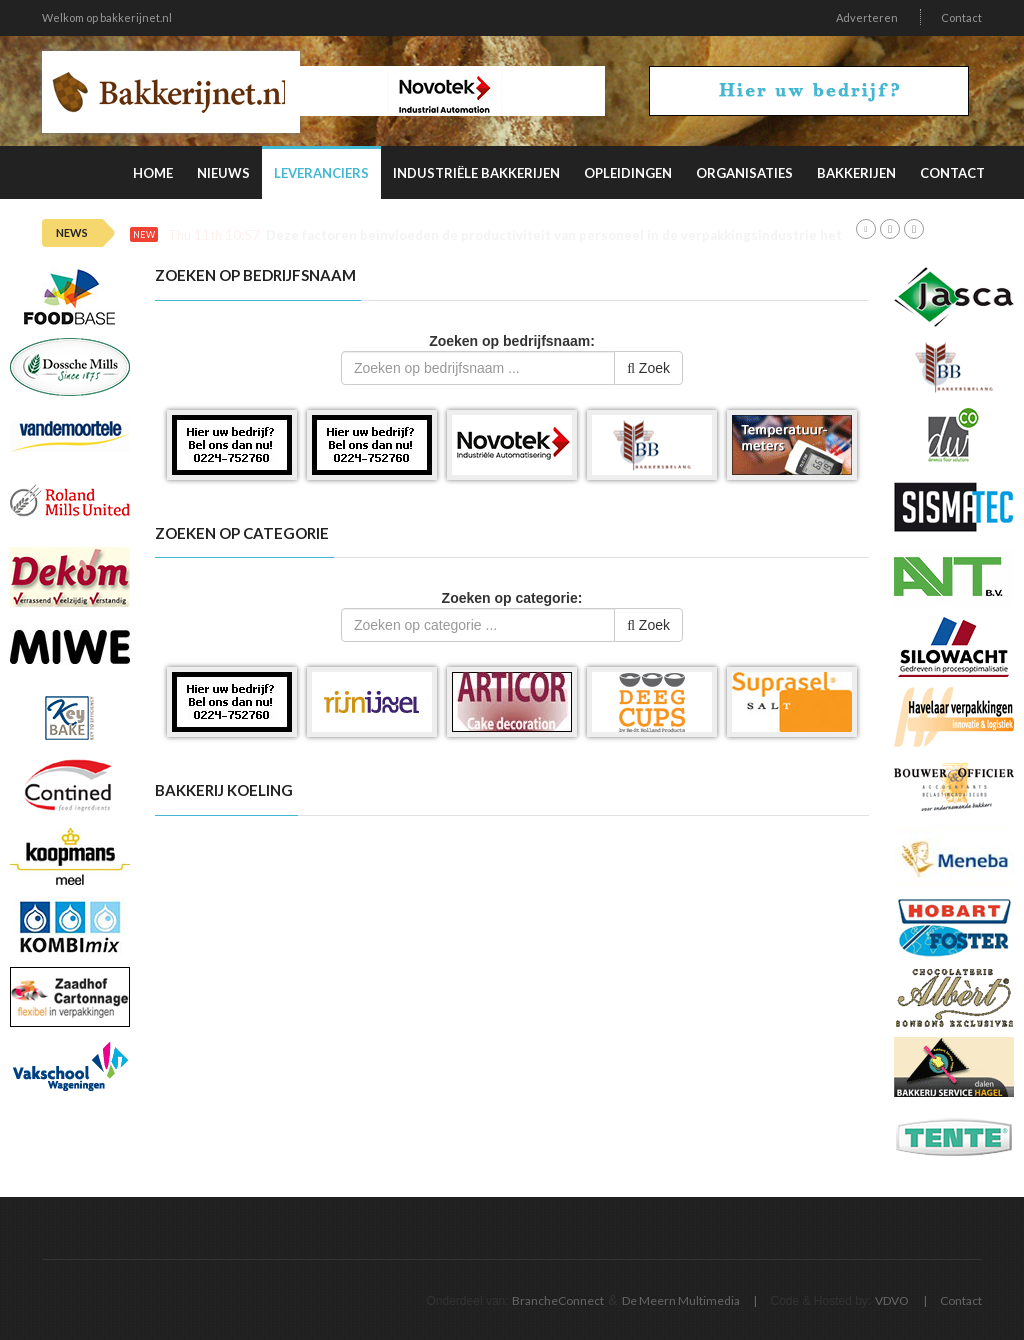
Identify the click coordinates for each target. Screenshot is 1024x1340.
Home (153, 173)
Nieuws (223, 173)
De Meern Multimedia (681, 1300)
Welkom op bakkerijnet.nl (107, 17)
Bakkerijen (856, 173)
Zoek (648, 368)
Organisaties (744, 173)
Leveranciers (321, 173)
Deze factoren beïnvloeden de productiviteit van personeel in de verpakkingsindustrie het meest (575, 235)
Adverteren (867, 17)
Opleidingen (628, 173)
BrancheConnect (558, 1300)
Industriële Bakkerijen (476, 173)
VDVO (892, 1300)
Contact (961, 17)
